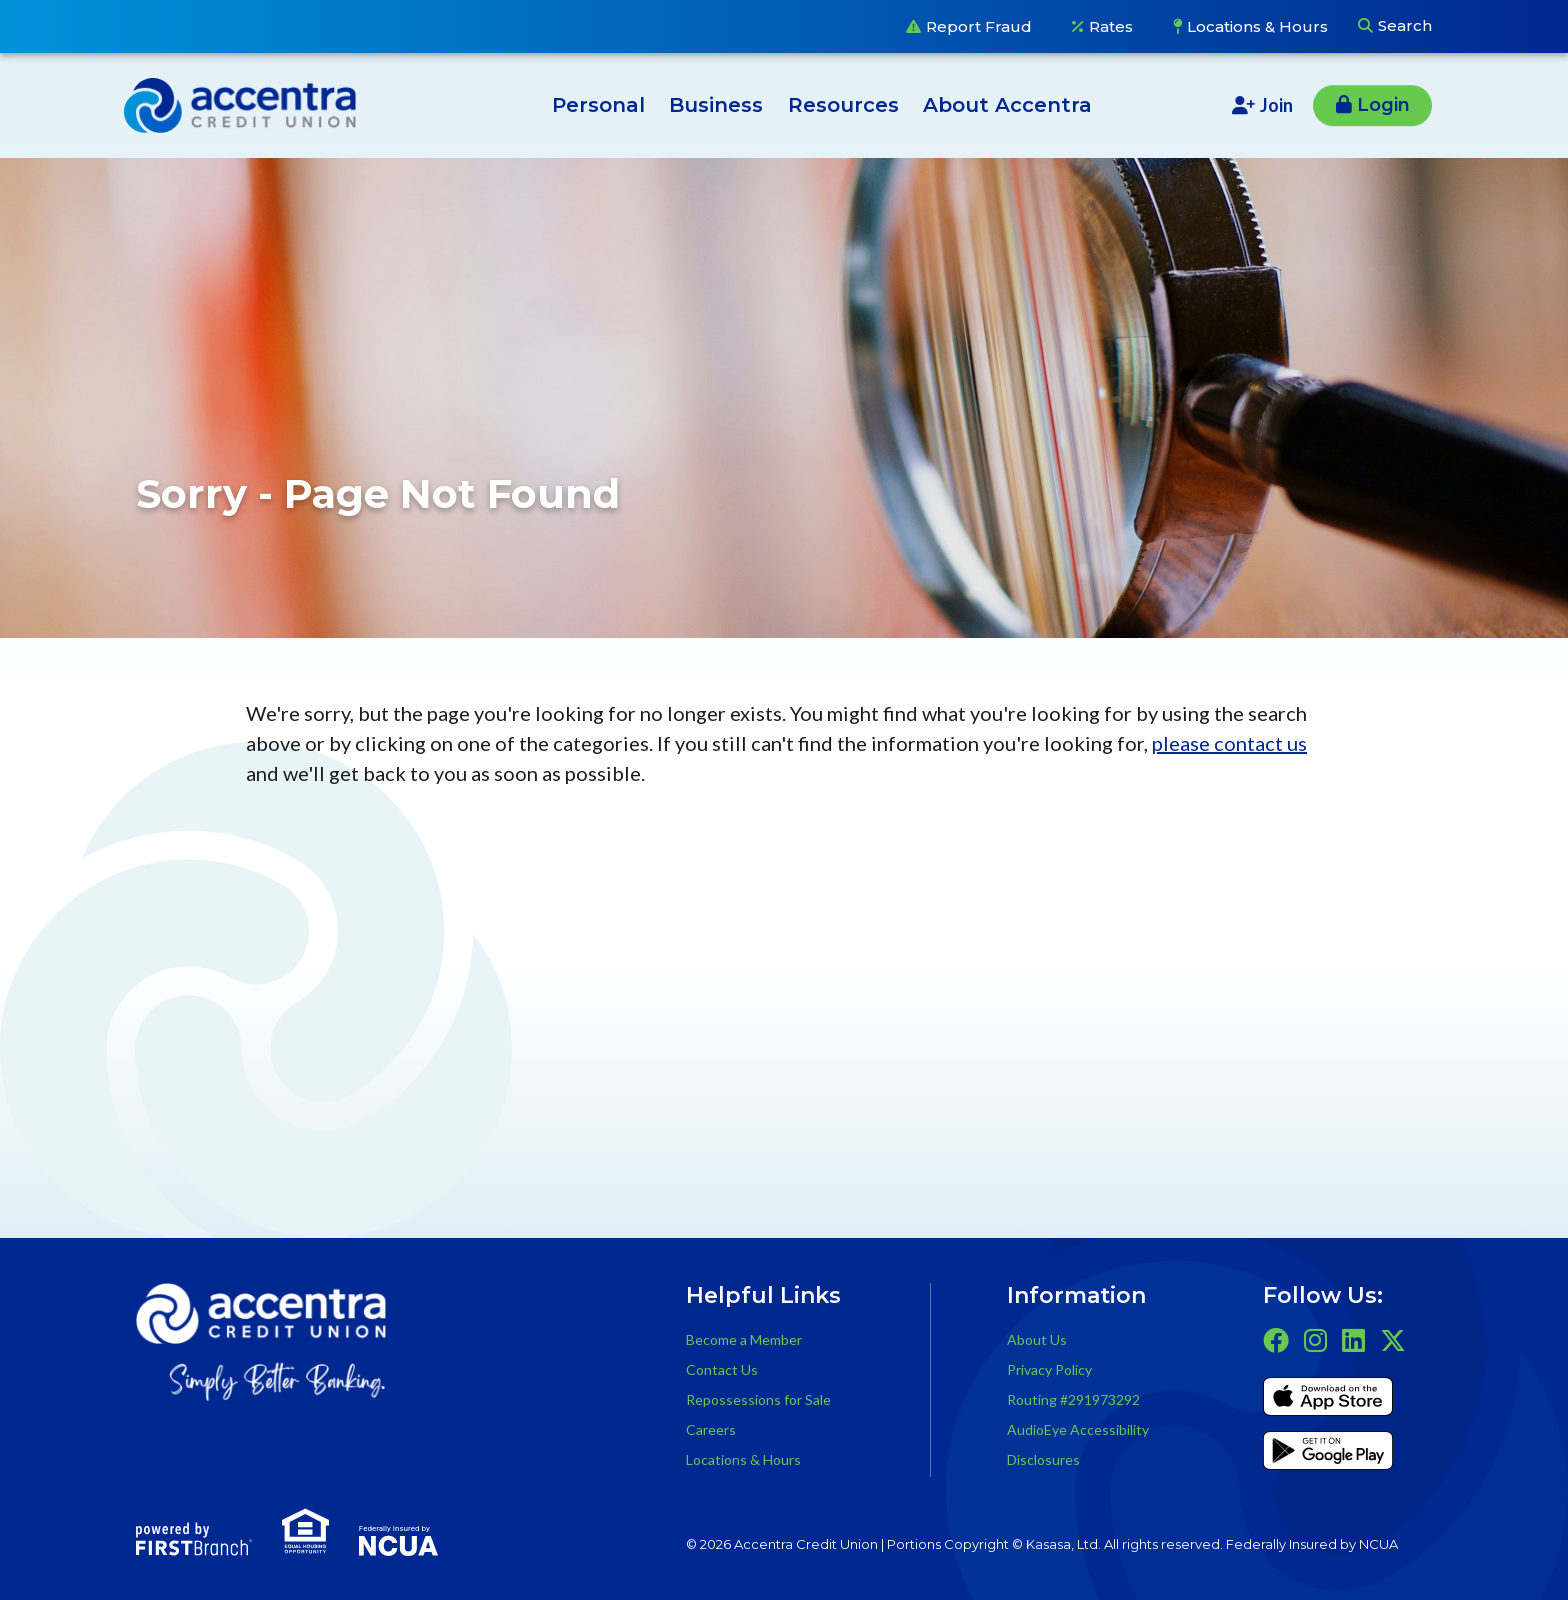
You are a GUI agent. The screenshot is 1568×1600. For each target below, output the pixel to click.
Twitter (1393, 1340)
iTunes (1328, 1400)
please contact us (1229, 743)
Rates (1111, 26)
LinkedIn (1353, 1340)
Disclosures (1043, 1459)
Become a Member (744, 1339)
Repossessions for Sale (758, 1399)
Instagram (1315, 1340)
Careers (711, 1429)
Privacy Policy (1049, 1369)
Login (1383, 105)
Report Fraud (979, 26)
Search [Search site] (1405, 25)
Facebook (1276, 1340)
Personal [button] (598, 105)
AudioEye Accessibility (1078, 1429)
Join (1276, 105)
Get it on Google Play (1328, 1454)
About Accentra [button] (1007, 105)
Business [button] (716, 105)
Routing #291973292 (1073, 1399)
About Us (1037, 1339)
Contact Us (722, 1369)
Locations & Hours (1257, 26)
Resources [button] (843, 105)
